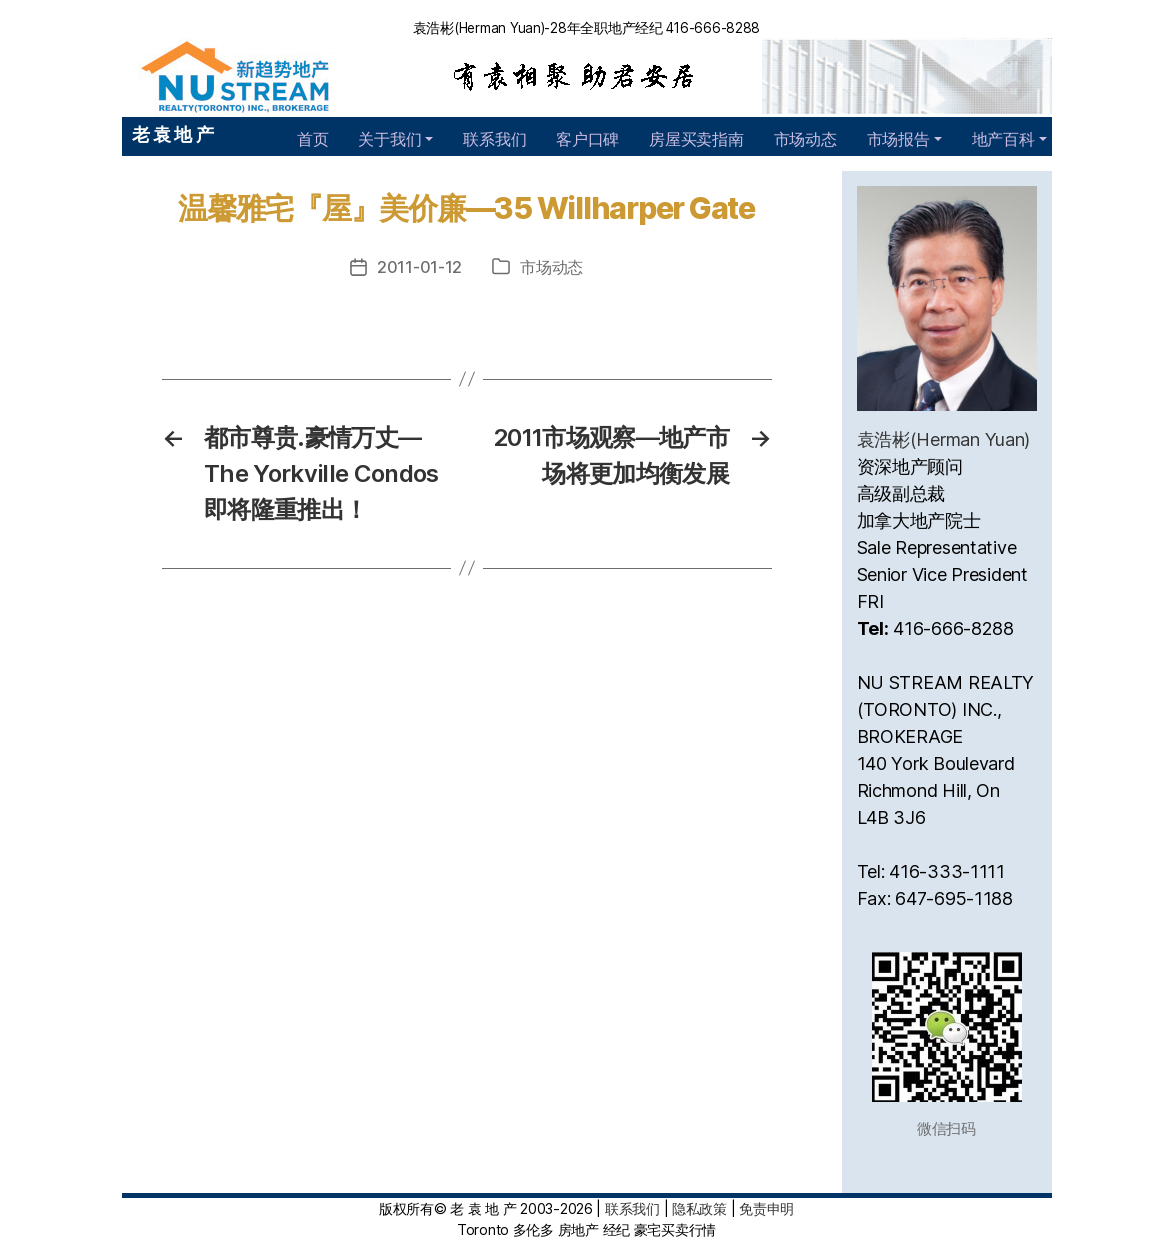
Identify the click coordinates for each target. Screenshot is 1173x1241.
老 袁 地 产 (173, 134)
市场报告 (898, 139)
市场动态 (805, 139)
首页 (312, 139)
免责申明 (766, 1208)
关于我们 (389, 139)
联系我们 (494, 139)
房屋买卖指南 (696, 139)
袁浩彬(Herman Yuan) (944, 439)
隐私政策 (699, 1208)
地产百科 (1003, 139)
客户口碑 (587, 139)
